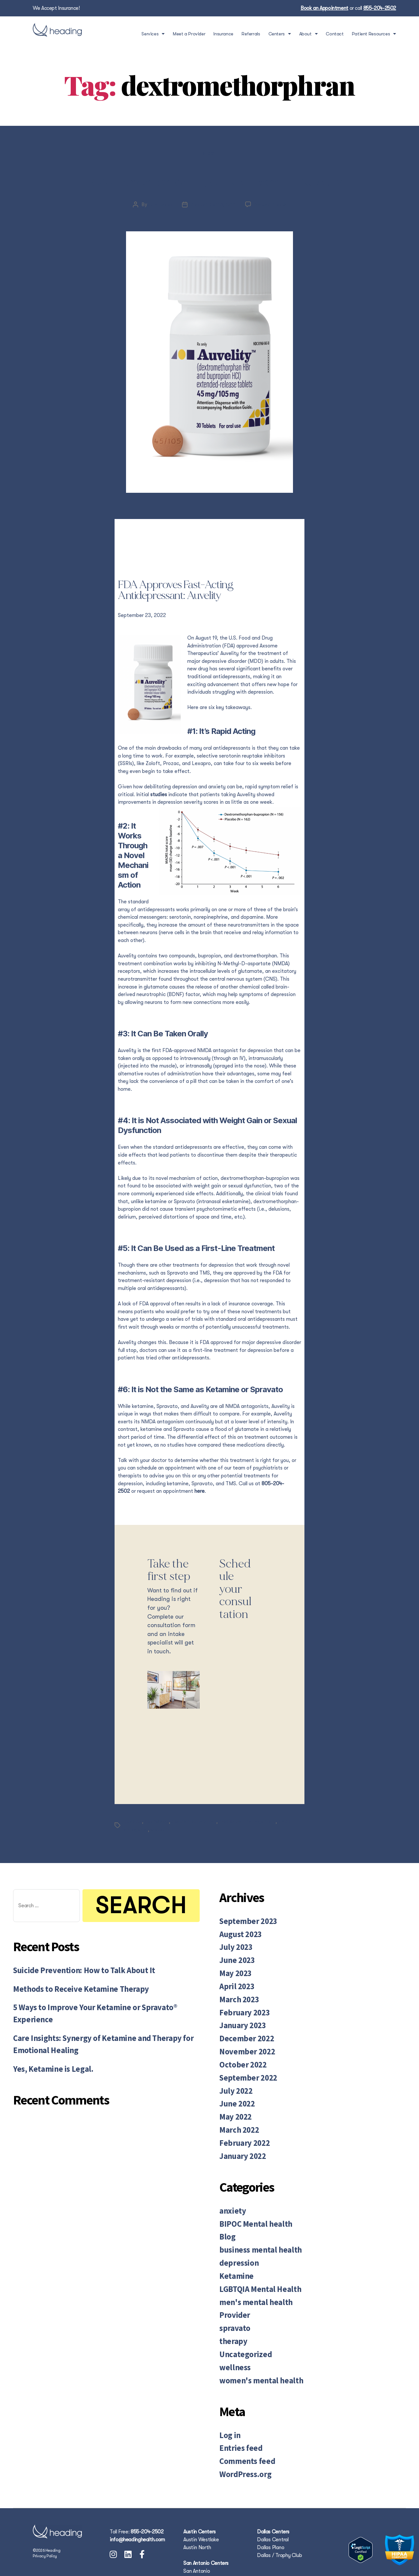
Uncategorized (241, 2326)
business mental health (253, 2235)
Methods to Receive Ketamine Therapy (69, 2011)
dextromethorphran (195, 1846)
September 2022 (243, 2081)
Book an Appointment (324, 8)
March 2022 (235, 2126)
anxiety (230, 2202)
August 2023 (237, 1956)
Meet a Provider (189, 33)
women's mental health (253, 2348)
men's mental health (249, 2281)
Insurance (223, 33)
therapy (230, 2315)
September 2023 (243, 1945)
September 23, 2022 (213, 230)
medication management (250, 1846)
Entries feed (237, 2413)
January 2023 (238, 2035)
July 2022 (233, 2092)
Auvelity (133, 1846)
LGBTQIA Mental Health (253, 2269)
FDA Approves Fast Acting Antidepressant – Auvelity (209, 192)
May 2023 (233, 1990)
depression (157, 1846)
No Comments (271, 230)
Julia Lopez (159, 230)
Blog (209, 155)
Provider (232, 2292)
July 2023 (233, 1968)
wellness (232, 2337)
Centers (279, 33)
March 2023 (235, 2013)
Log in (228, 2401)
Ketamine (233, 2258)
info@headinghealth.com (137, 2500)
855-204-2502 (379, 8)
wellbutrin (163, 1854)
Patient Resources (374, 33)
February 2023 (240, 2024)
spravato (232, 2303)
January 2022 (238, 2148)
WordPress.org (241, 2435)
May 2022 (233, 2115)
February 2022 (240, 2137)
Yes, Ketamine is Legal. (46, 2072)
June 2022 (234, 2103)
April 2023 (233, 2002)
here (199, 1517)
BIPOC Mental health (249, 2213)
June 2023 (234, 1979)
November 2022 (242, 2058)
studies (158, 820)
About (308, 33)
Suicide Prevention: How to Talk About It (72, 1994)
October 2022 (239, 2070)
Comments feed (242, 2424)
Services (153, 33)
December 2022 (241, 2047)
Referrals (251, 33)
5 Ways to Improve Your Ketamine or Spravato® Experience (97, 2028)
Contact (334, 33)
